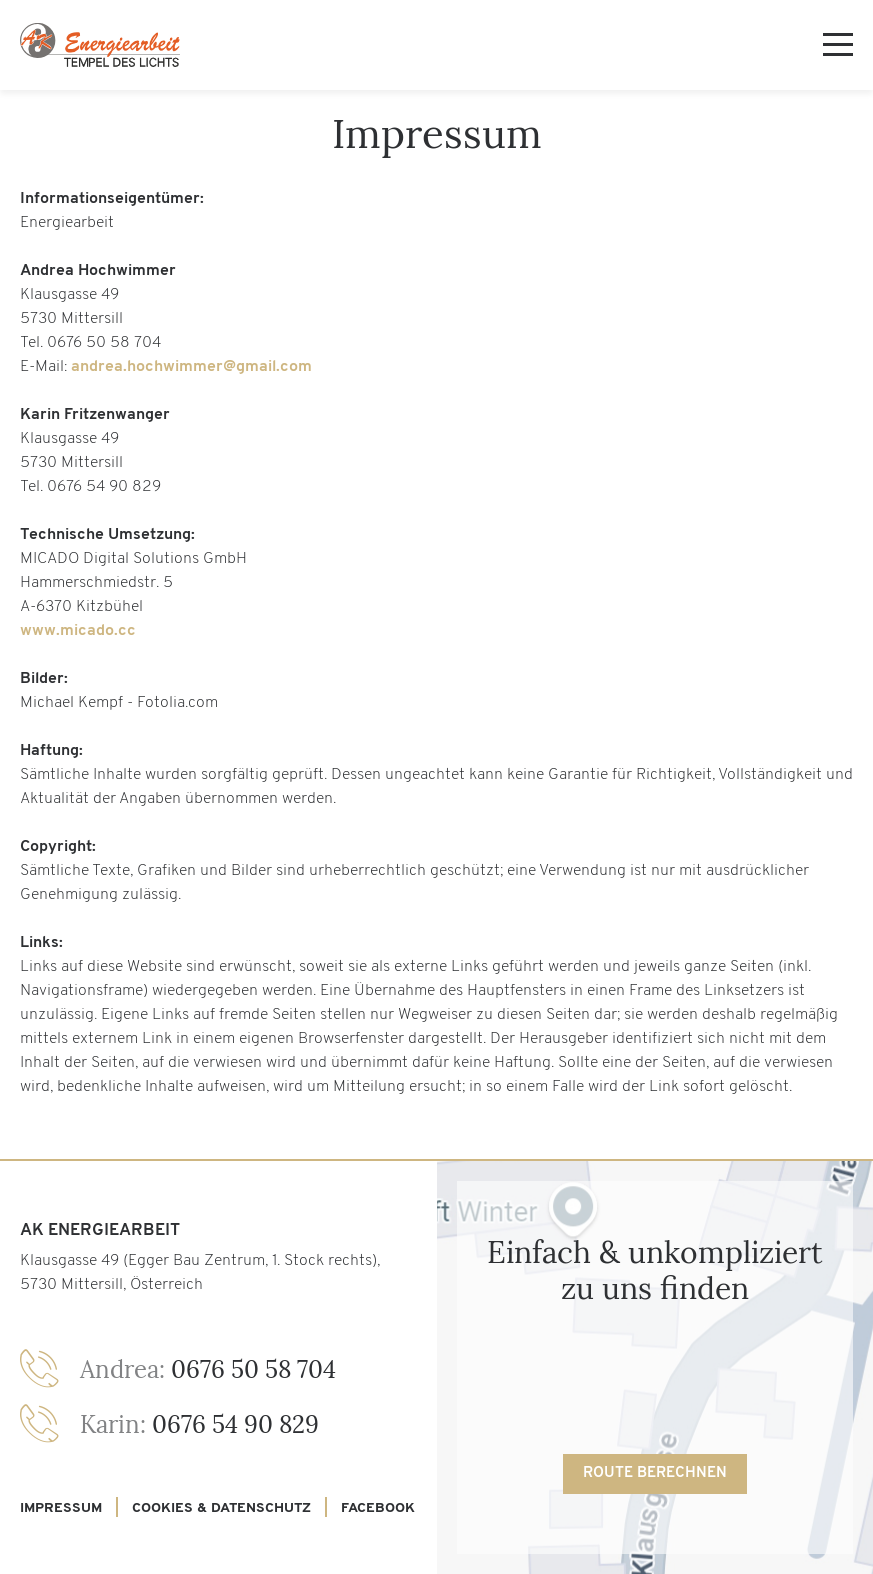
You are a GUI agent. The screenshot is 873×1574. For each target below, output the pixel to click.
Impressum (61, 1508)
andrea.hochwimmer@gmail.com (191, 367)
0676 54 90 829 (199, 1424)
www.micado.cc (78, 631)
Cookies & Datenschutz (221, 1508)
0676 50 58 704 (208, 1369)
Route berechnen (655, 1473)
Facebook (378, 1508)
